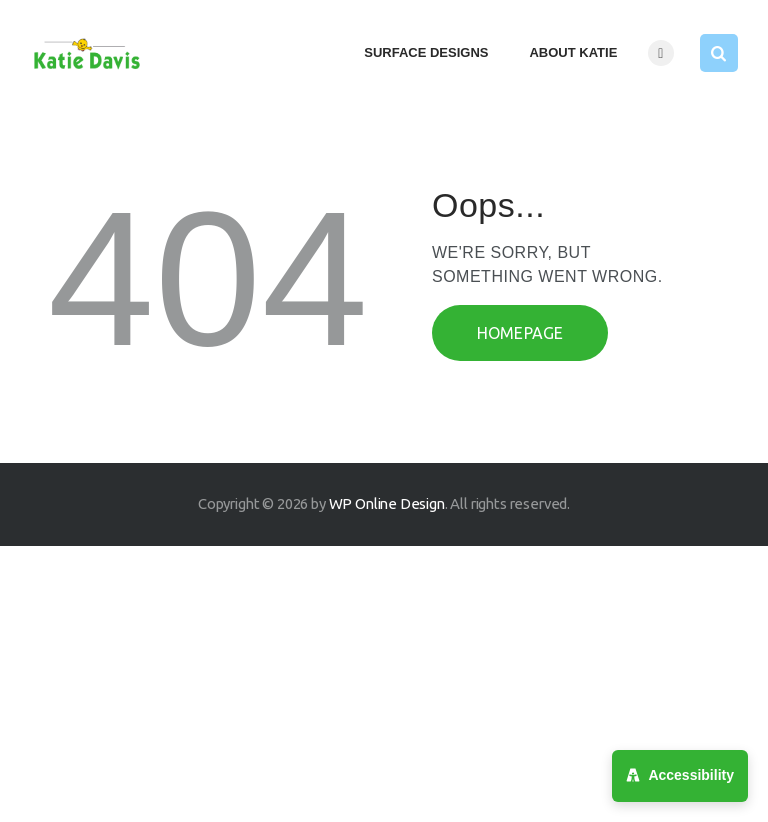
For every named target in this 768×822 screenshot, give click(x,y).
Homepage (520, 333)
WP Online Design (387, 503)
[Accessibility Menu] (680, 776)
